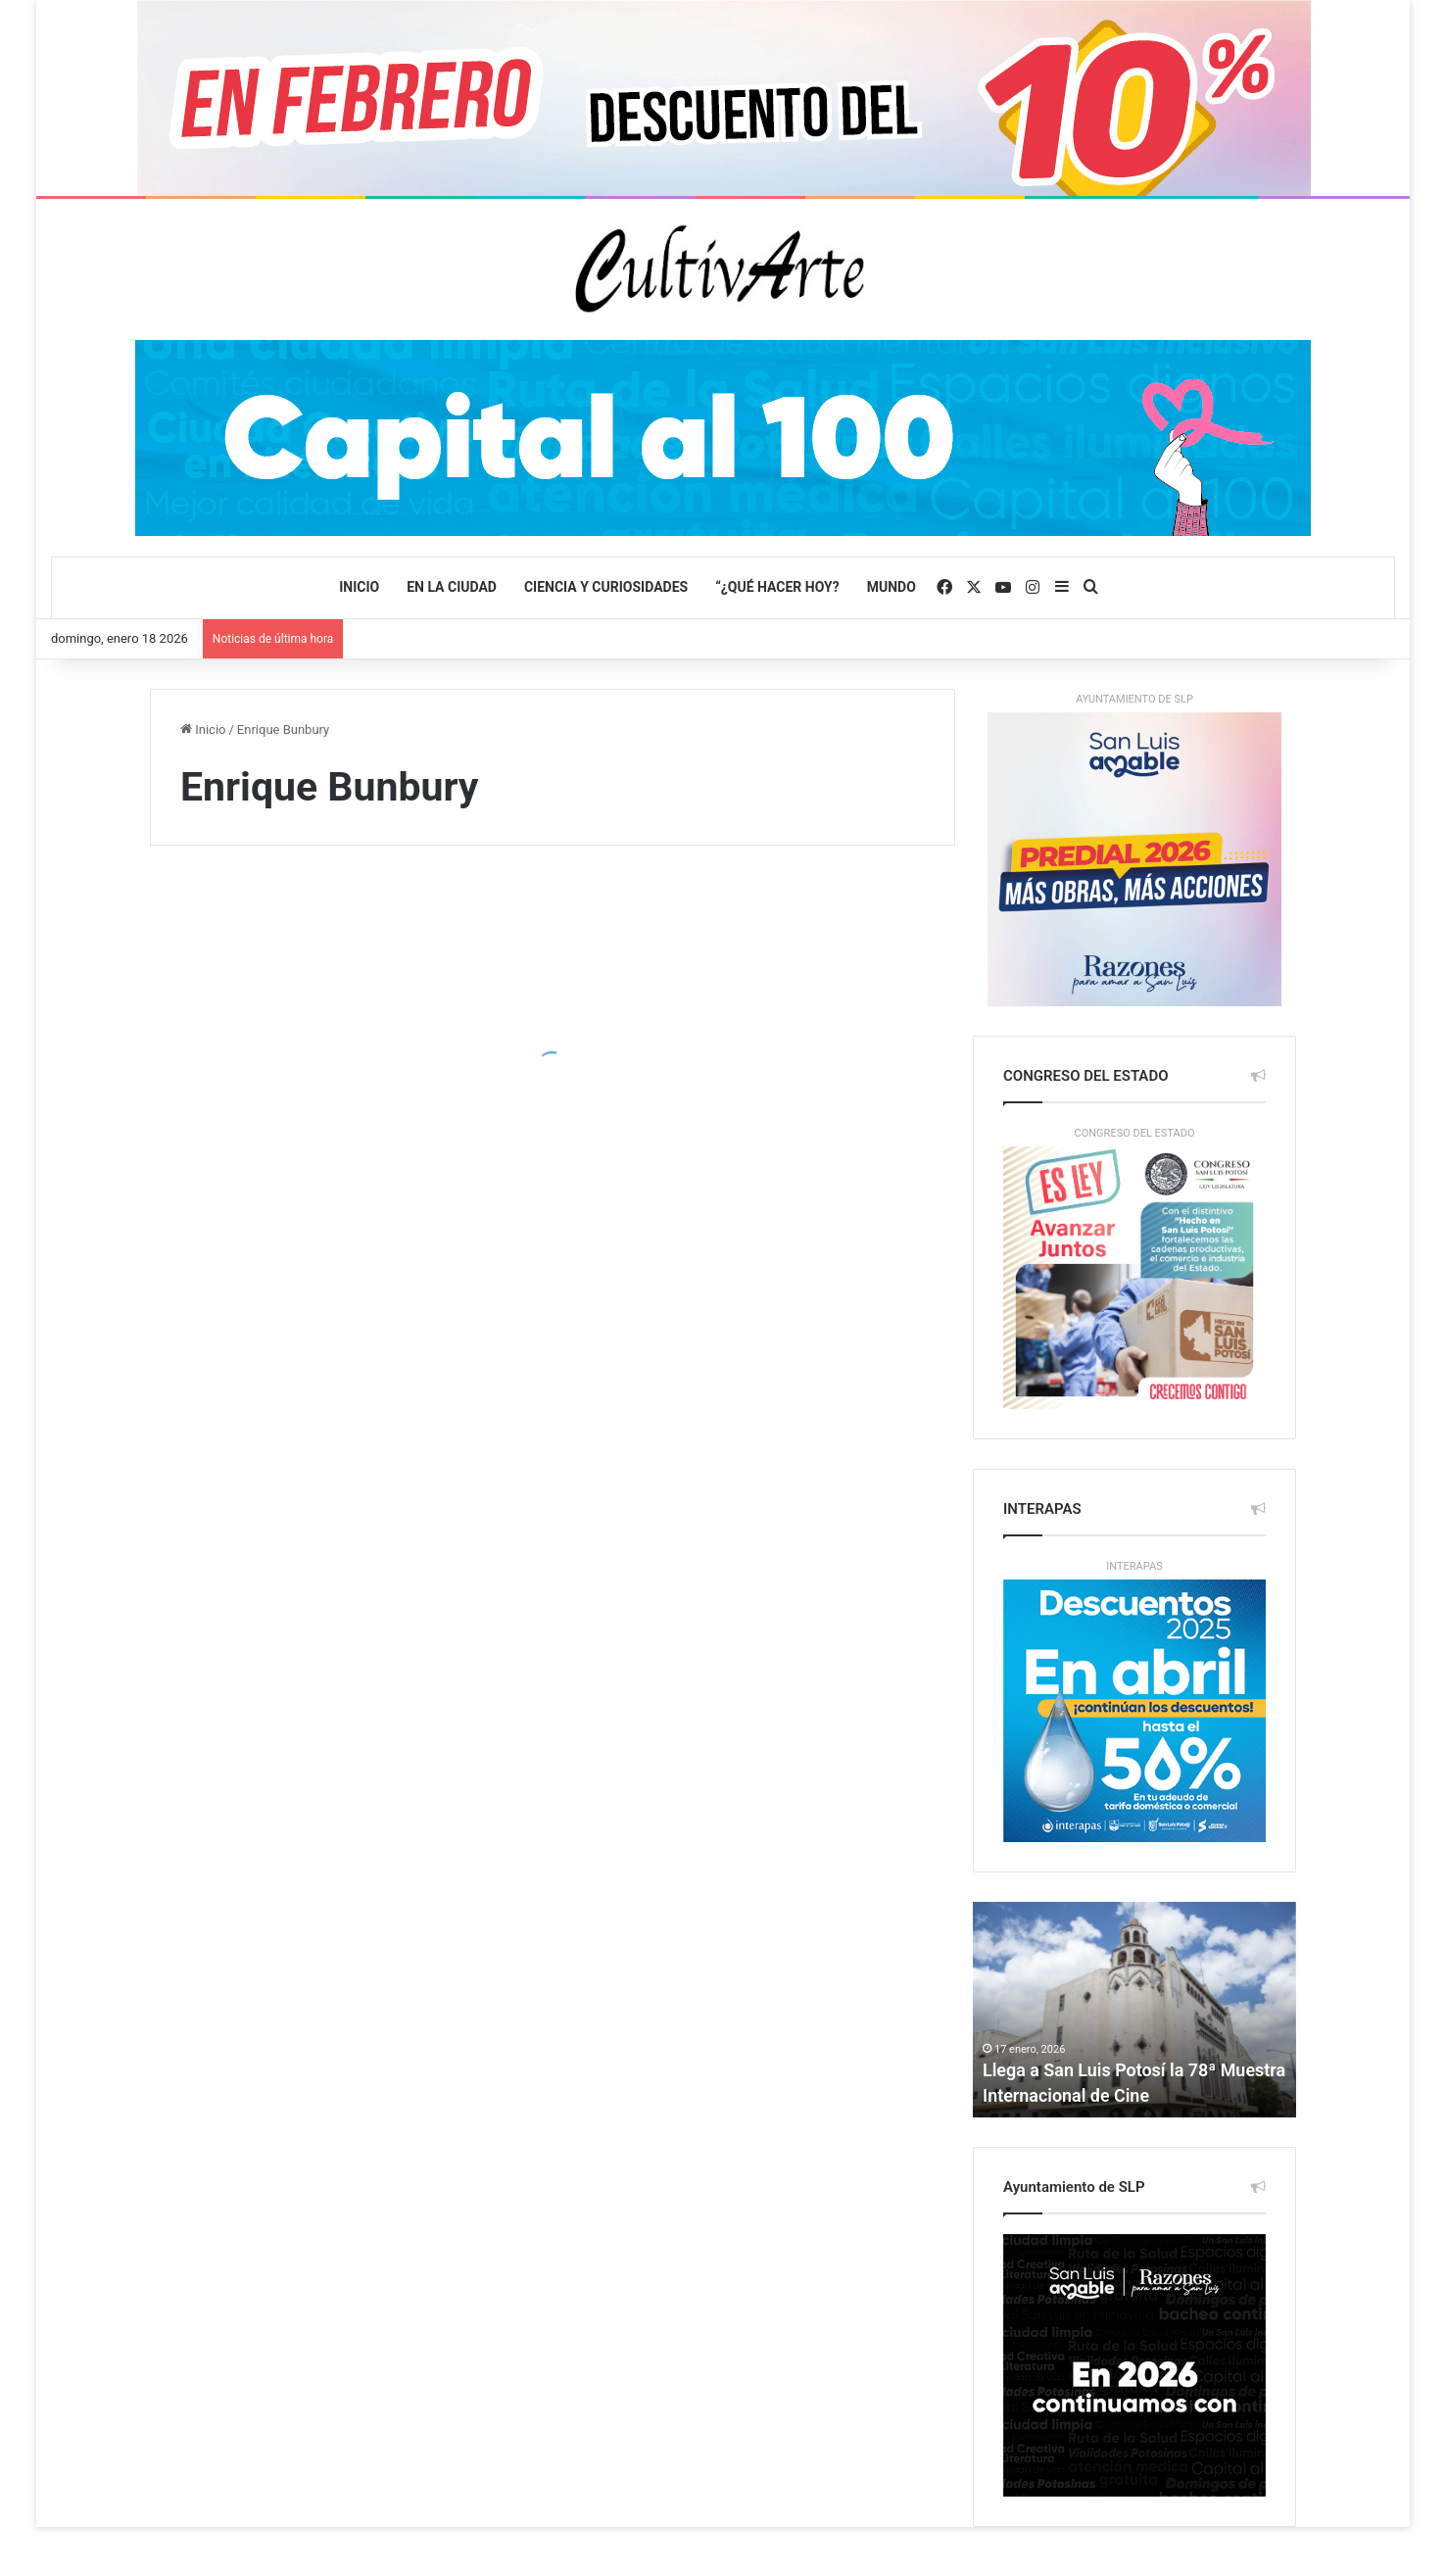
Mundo (891, 587)
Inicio (359, 587)
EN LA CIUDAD (452, 587)
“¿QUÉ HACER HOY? (777, 587)
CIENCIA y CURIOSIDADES (606, 587)
